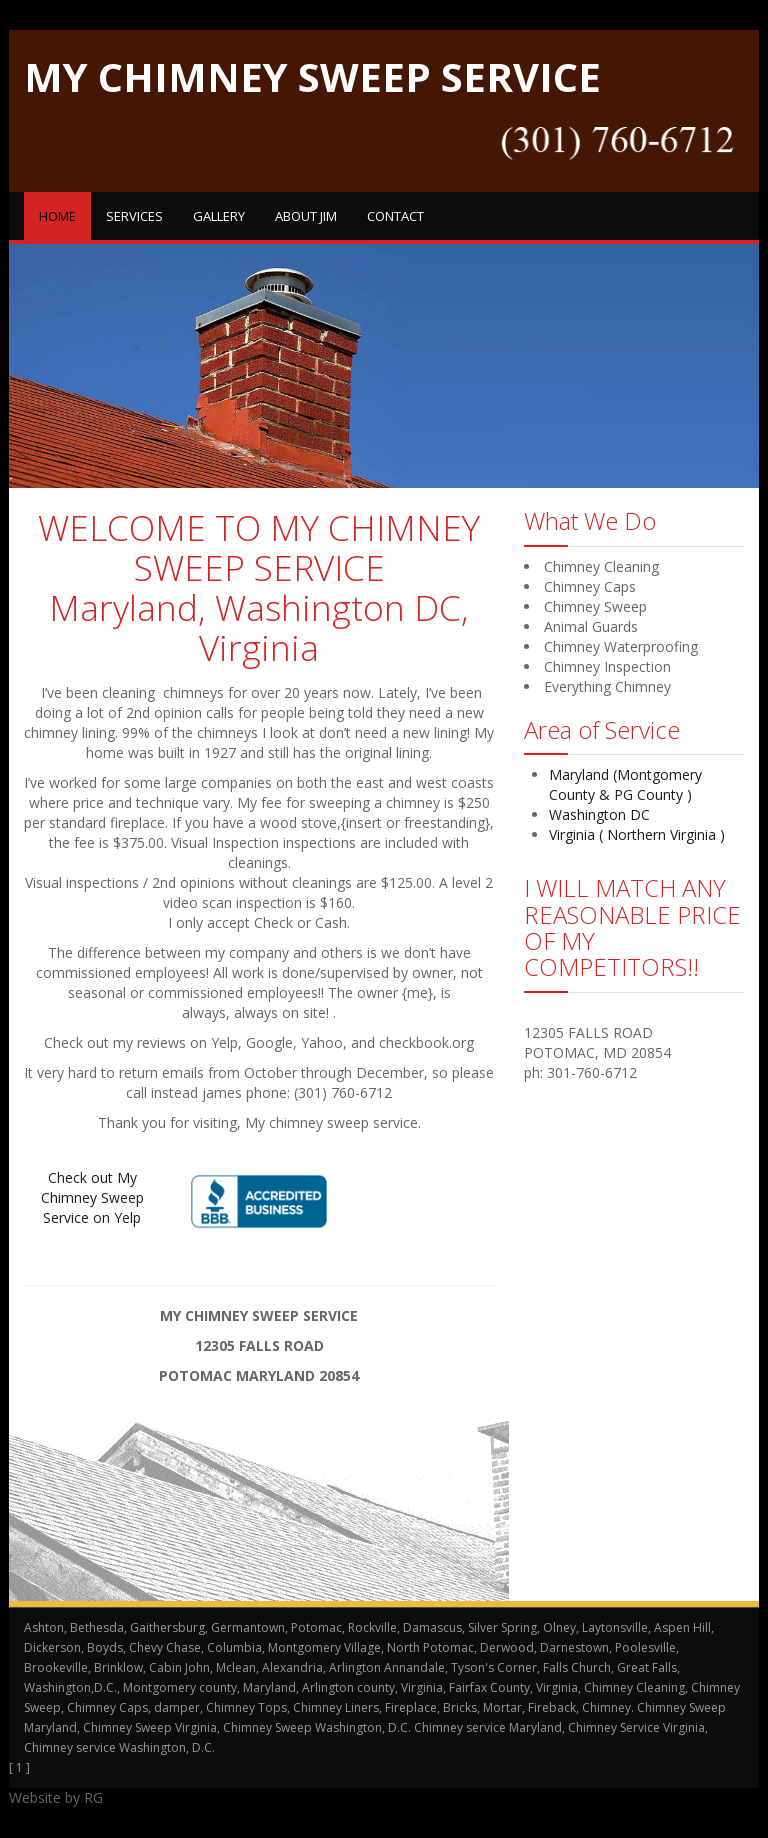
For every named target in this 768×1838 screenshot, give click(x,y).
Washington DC (599, 814)
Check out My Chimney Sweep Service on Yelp (92, 1197)
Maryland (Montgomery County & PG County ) (625, 784)
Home (57, 216)
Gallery (219, 216)
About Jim (306, 216)
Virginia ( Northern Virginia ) (637, 834)
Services (134, 216)
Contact (395, 216)
